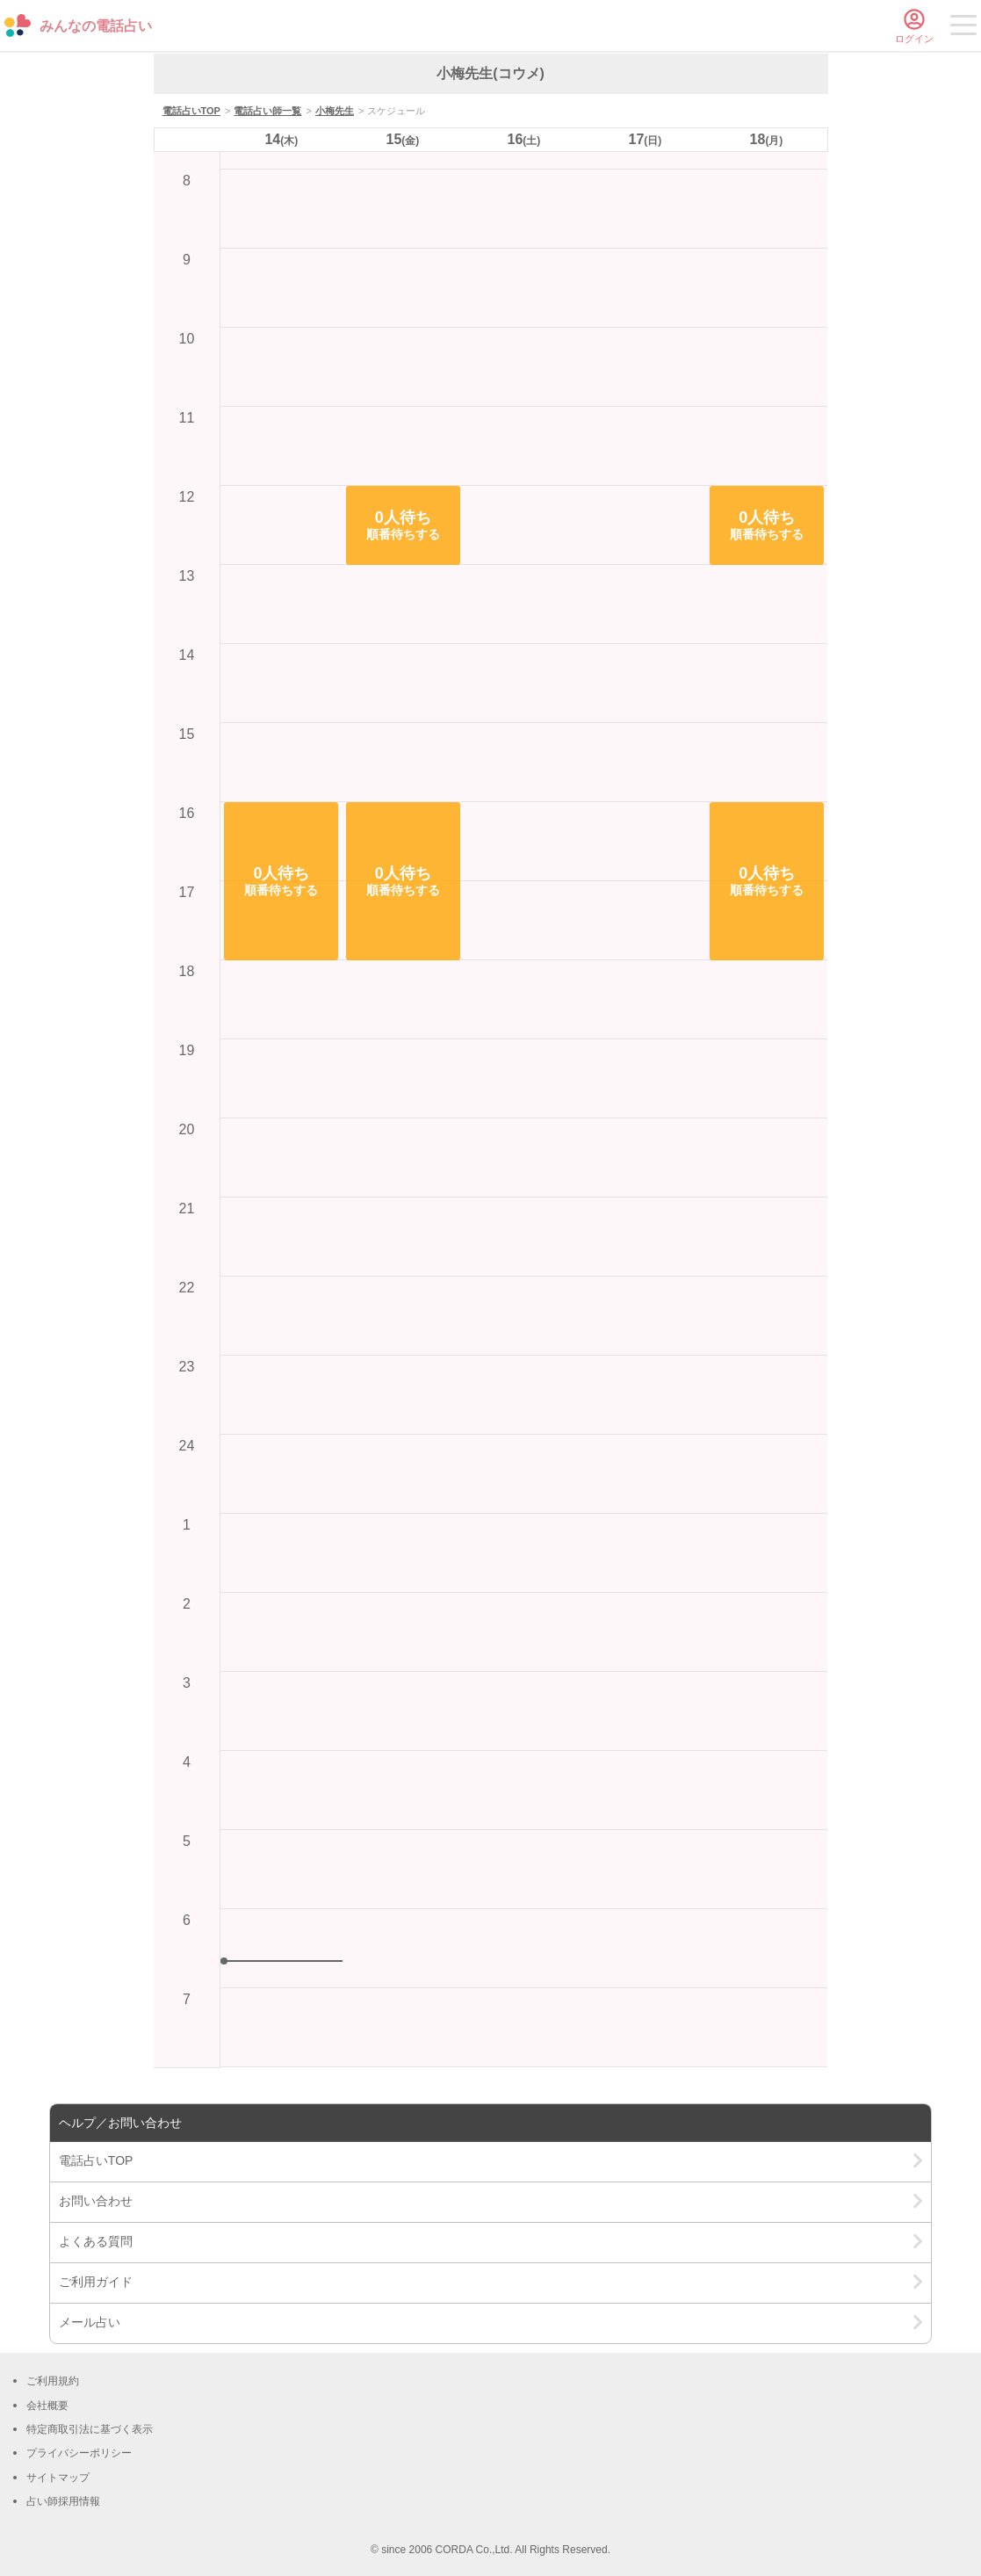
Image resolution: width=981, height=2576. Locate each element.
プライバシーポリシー (79, 2453)
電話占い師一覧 (267, 110)
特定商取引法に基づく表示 (89, 2429)
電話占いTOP (191, 110)
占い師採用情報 (63, 2501)
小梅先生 (334, 110)
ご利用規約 (52, 2381)
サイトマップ (58, 2477)
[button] (281, 881)
